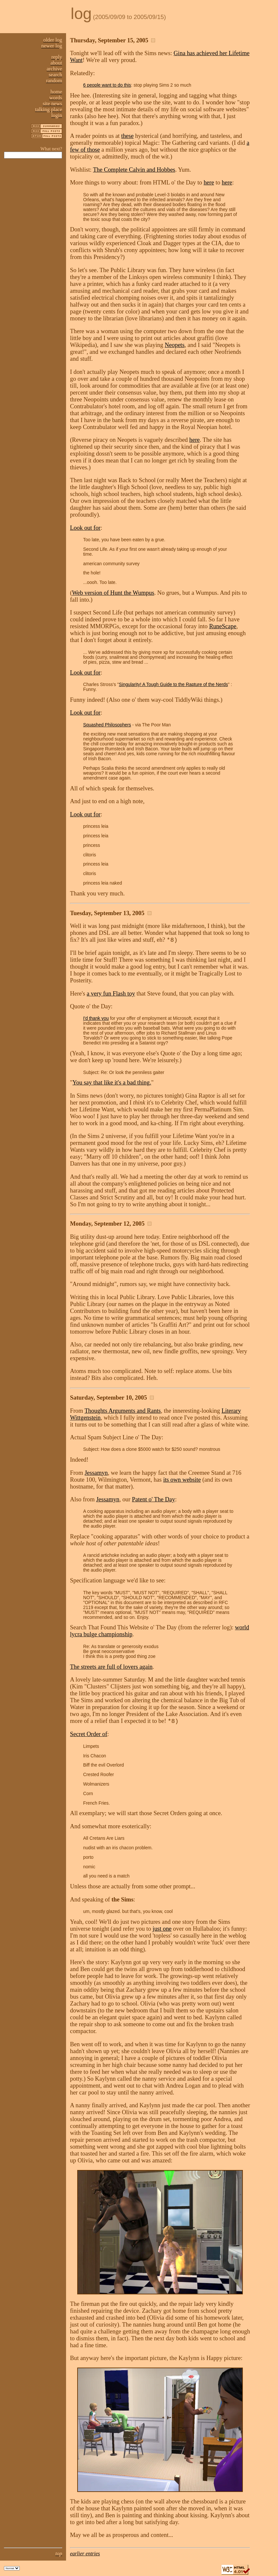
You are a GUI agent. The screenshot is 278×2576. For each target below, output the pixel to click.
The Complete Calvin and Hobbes (134, 169)
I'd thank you (96, 1018)
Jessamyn (96, 1473)
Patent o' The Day (153, 1499)
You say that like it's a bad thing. (112, 1082)
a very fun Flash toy (111, 993)
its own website (182, 1479)
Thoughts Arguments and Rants (122, 1410)
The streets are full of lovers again (111, 1667)
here (209, 182)
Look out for (85, 528)
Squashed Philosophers (107, 724)
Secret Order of (88, 1734)
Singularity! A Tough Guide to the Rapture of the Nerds (173, 684)
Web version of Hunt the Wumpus (113, 593)
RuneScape (222, 626)
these (127, 136)
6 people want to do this (107, 85)
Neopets (174, 345)
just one (162, 1928)
